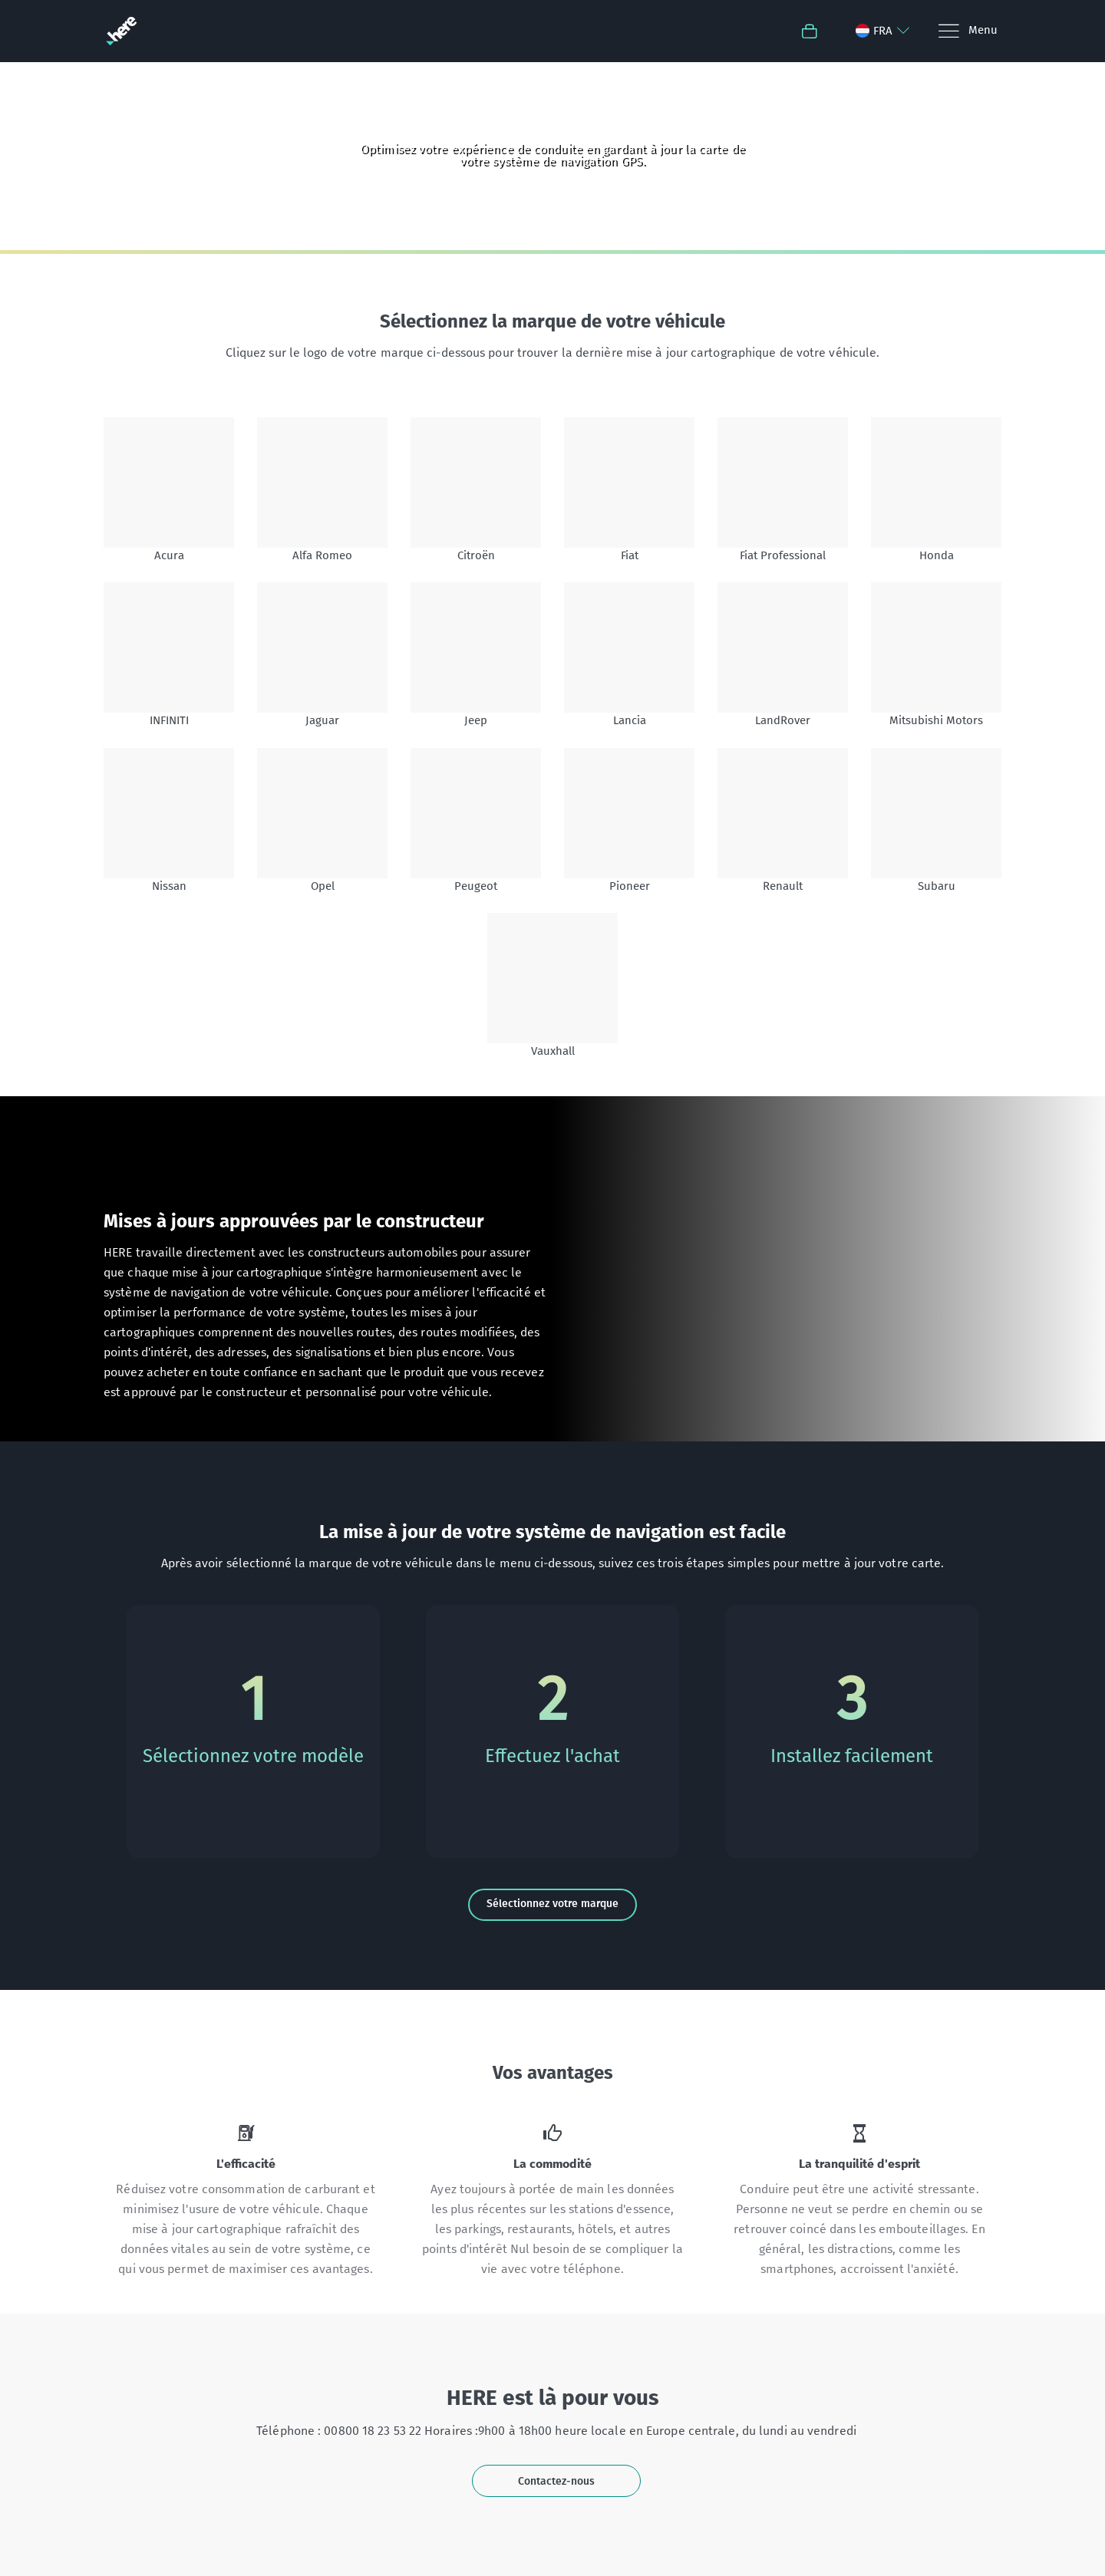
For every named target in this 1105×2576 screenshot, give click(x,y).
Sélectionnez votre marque (552, 1903)
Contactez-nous (556, 2481)
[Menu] (967, 31)
